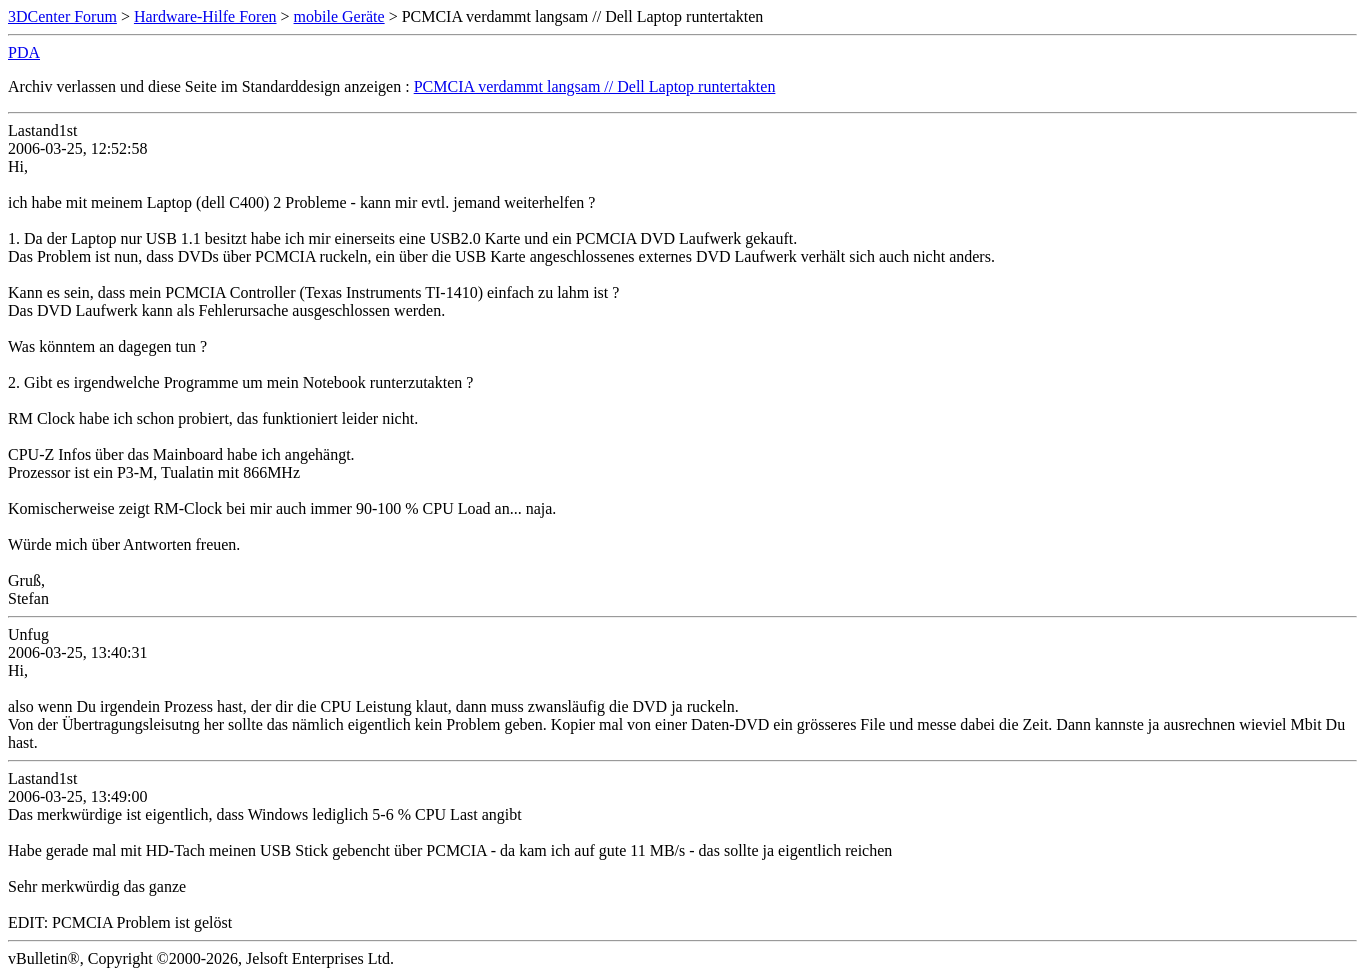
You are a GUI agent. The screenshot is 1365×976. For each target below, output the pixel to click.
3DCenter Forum (62, 16)
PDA (24, 52)
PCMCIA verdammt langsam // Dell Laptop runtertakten (595, 86)
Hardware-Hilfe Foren (205, 16)
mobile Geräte (339, 16)
